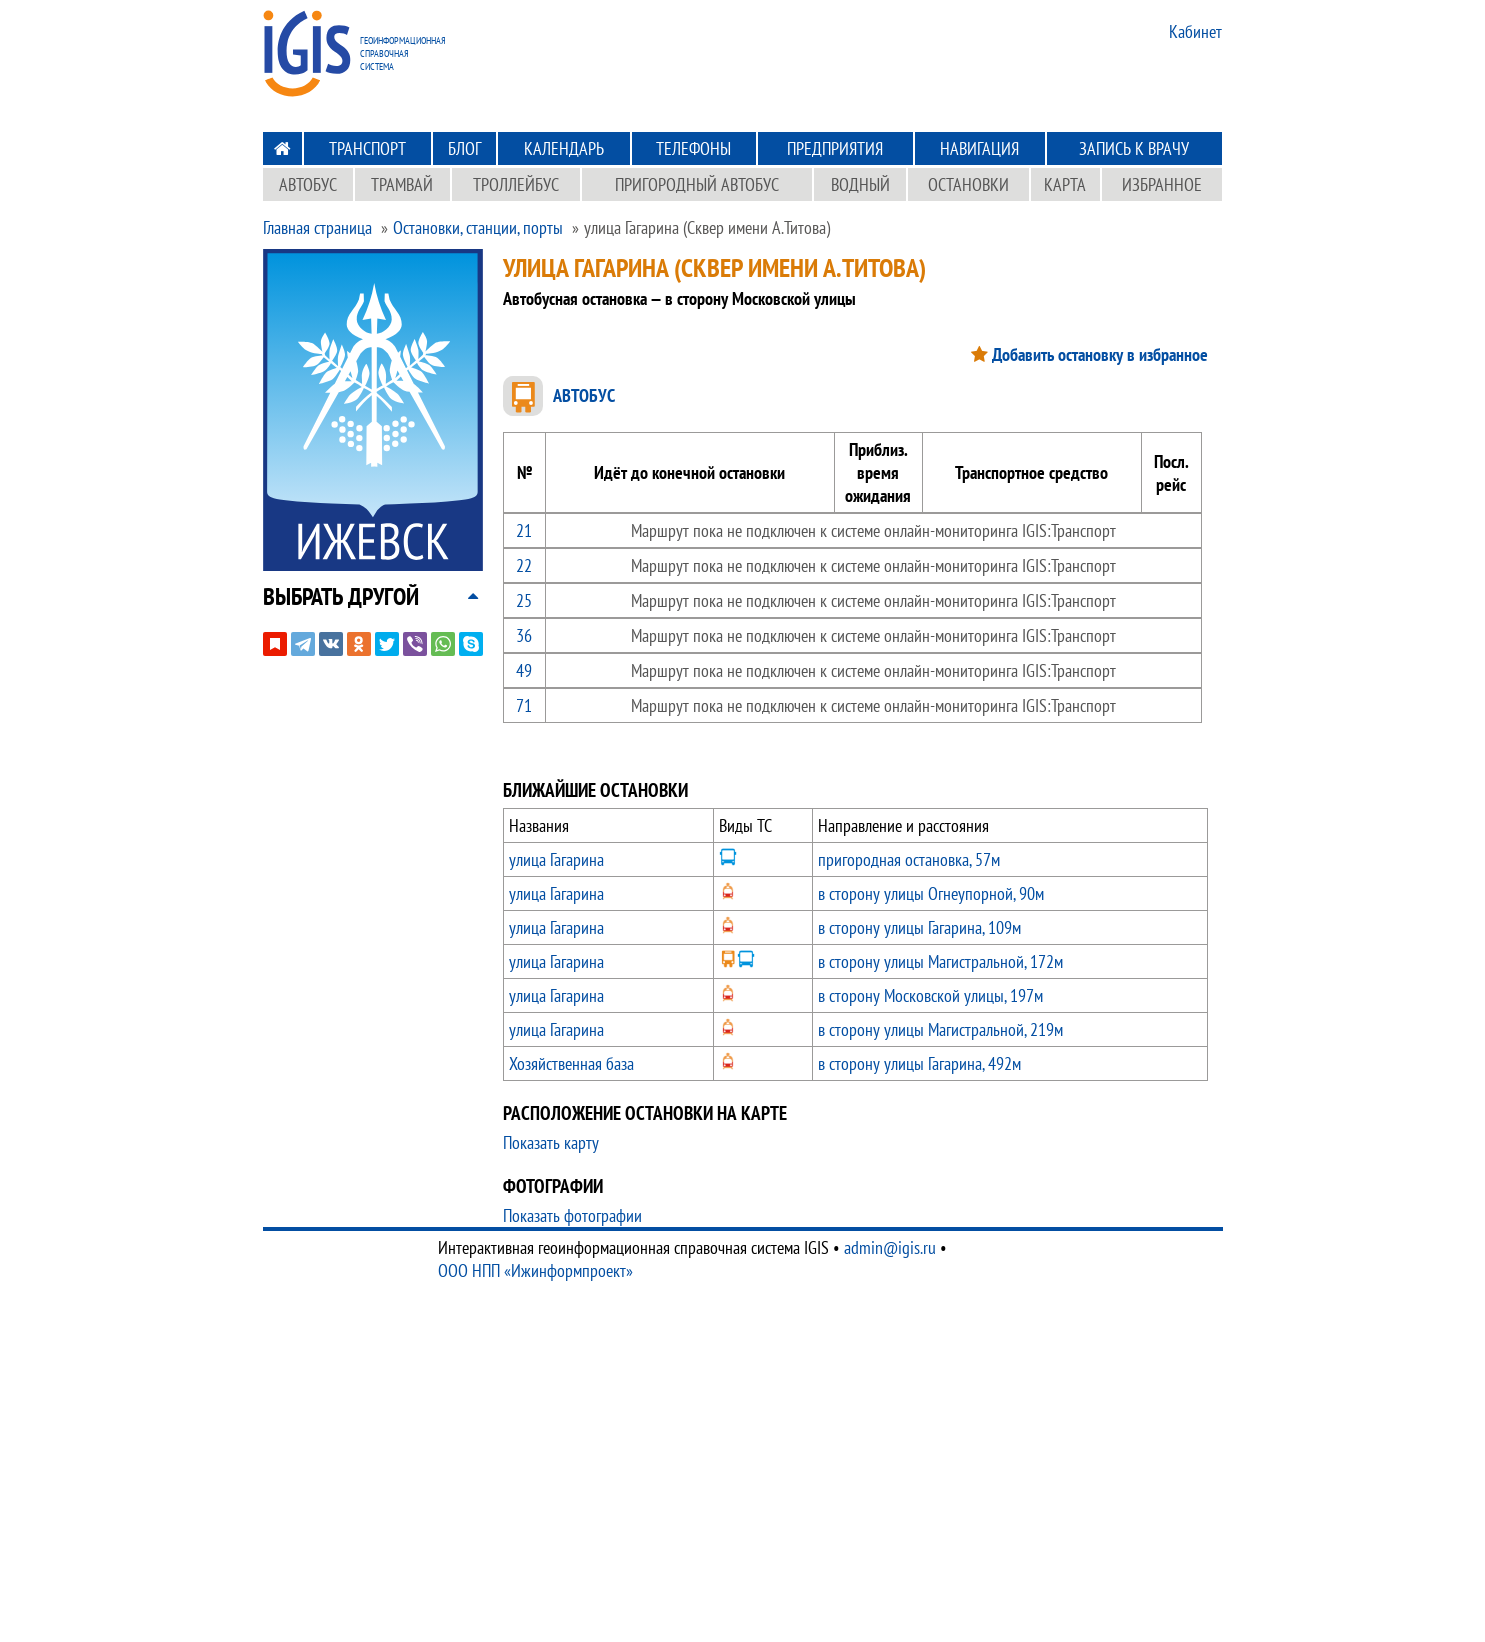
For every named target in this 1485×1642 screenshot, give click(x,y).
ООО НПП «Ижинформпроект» (535, 1270)
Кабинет (1195, 31)
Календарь (564, 148)
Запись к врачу (1134, 148)
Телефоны (693, 148)
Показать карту (551, 1142)
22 (524, 565)
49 (524, 670)
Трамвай (402, 184)
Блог (464, 148)
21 (524, 530)
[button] (341, 596)
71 (524, 705)
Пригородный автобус (697, 184)
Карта (1065, 184)
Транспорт (367, 148)
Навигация (979, 148)
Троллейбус (516, 184)
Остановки (968, 184)
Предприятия (835, 148)
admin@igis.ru (890, 1247)
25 (524, 600)
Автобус (308, 184)
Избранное (1162, 184)
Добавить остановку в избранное (1100, 354)
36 (524, 635)
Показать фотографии (572, 1215)
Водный (860, 184)
